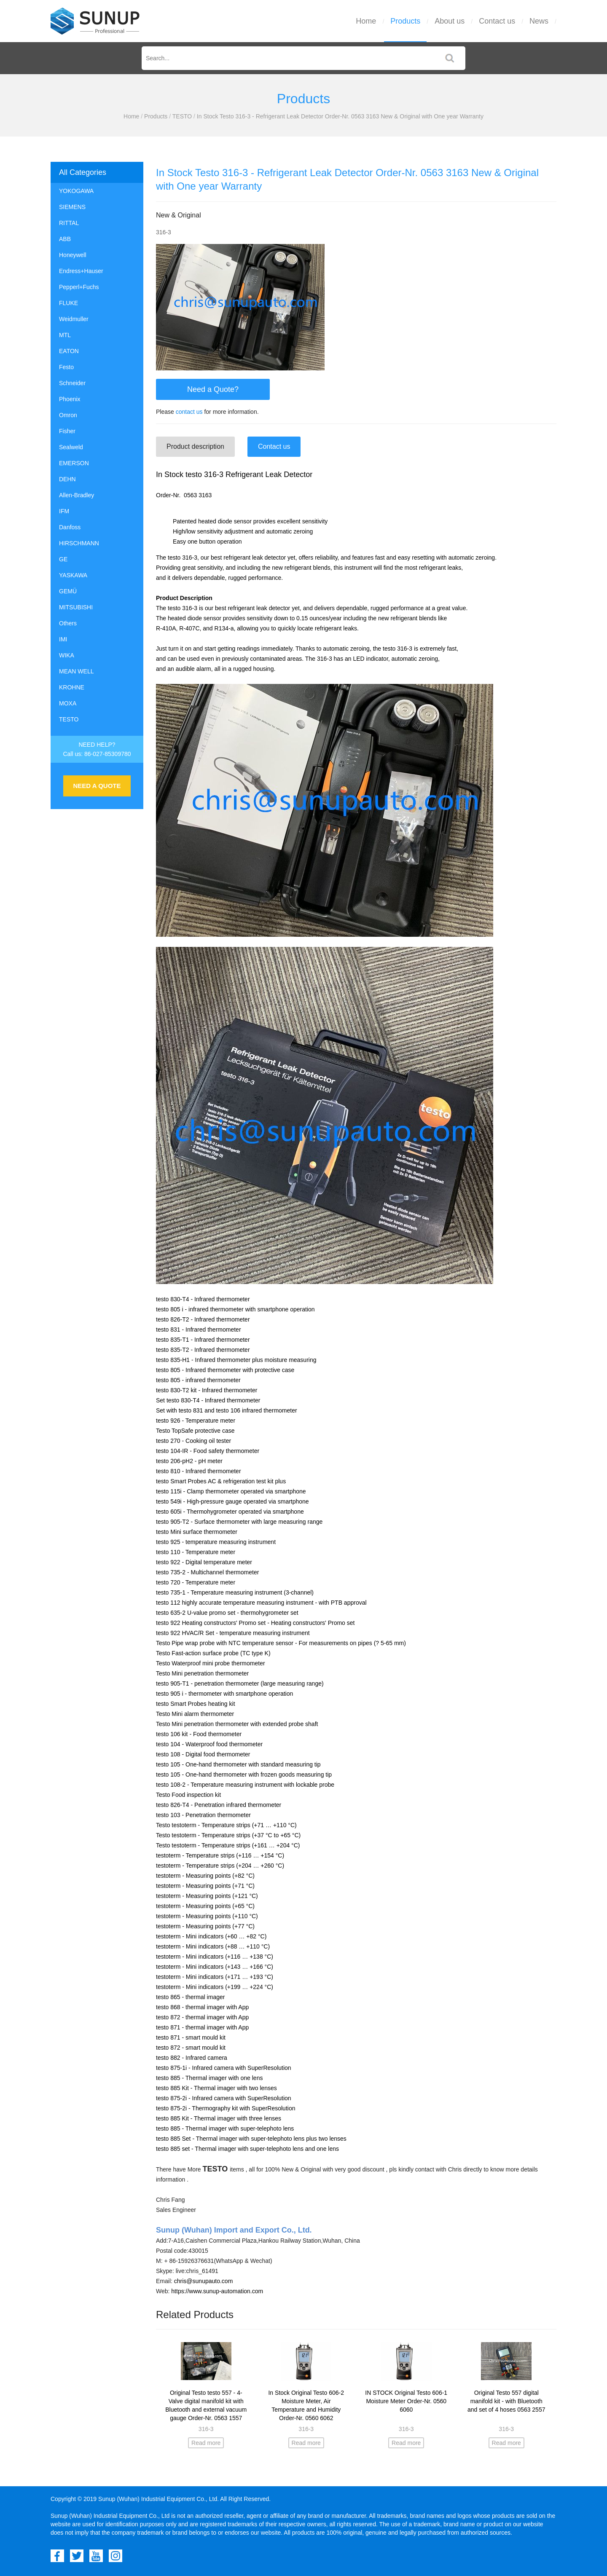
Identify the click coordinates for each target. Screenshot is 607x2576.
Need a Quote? (213, 389)
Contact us (497, 21)
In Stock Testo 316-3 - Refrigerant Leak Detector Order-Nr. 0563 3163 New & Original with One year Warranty (340, 116)
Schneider (72, 383)
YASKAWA (73, 575)
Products (405, 21)
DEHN (67, 479)
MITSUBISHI (76, 607)
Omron (68, 415)
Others (68, 623)
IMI (63, 639)
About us (450, 21)
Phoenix (70, 399)
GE (63, 559)
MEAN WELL (76, 671)
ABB (65, 239)
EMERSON (74, 463)
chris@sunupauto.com (203, 2281)
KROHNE (71, 687)
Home (366, 21)
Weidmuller (74, 319)
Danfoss (70, 527)
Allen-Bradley (76, 495)
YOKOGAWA (76, 191)
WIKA (66, 655)
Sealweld (71, 447)
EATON (69, 351)
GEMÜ (68, 591)
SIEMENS (72, 207)
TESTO (182, 116)
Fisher (67, 431)
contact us (189, 411)
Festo (66, 367)
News (538, 21)
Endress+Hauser (81, 271)
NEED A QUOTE (97, 785)
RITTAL (69, 223)
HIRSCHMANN (79, 543)
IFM (64, 511)
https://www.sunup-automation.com (217, 2291)
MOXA (67, 703)
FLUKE (68, 303)
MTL (65, 335)
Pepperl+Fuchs (79, 287)
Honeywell (72, 255)
